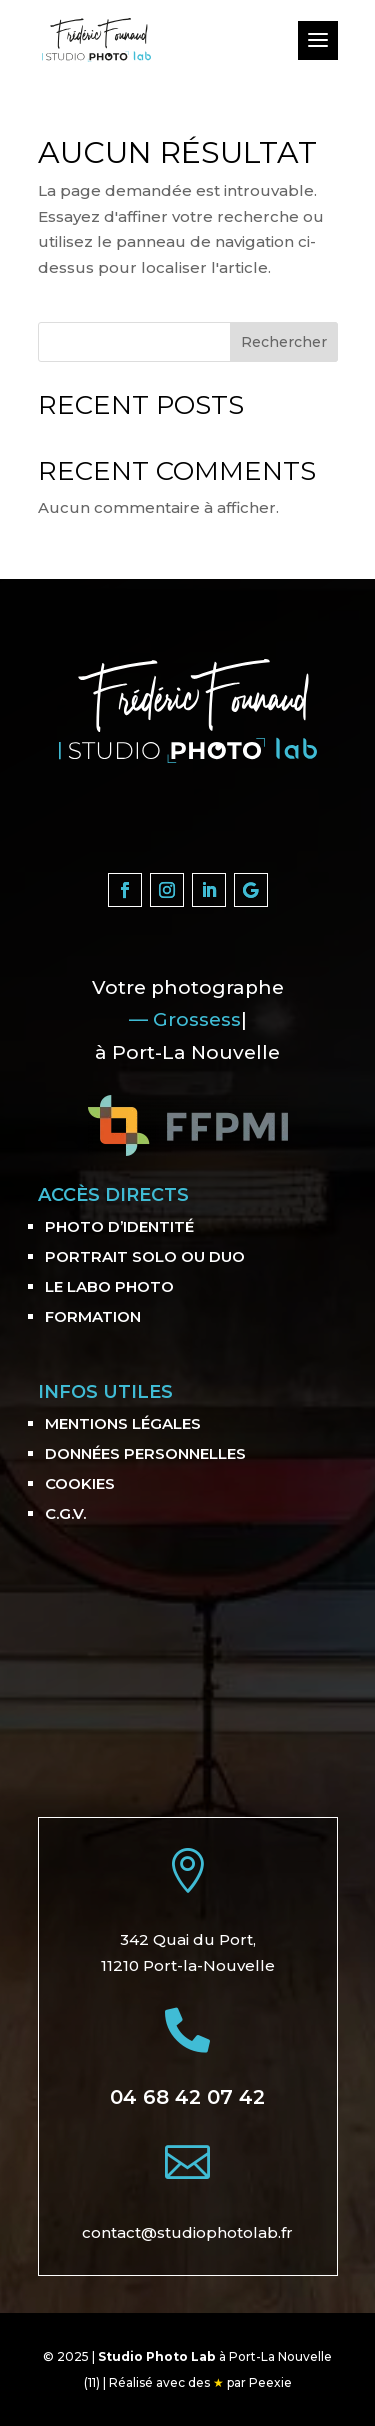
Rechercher (284, 342)
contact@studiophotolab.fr (187, 2232)
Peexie (270, 2382)
